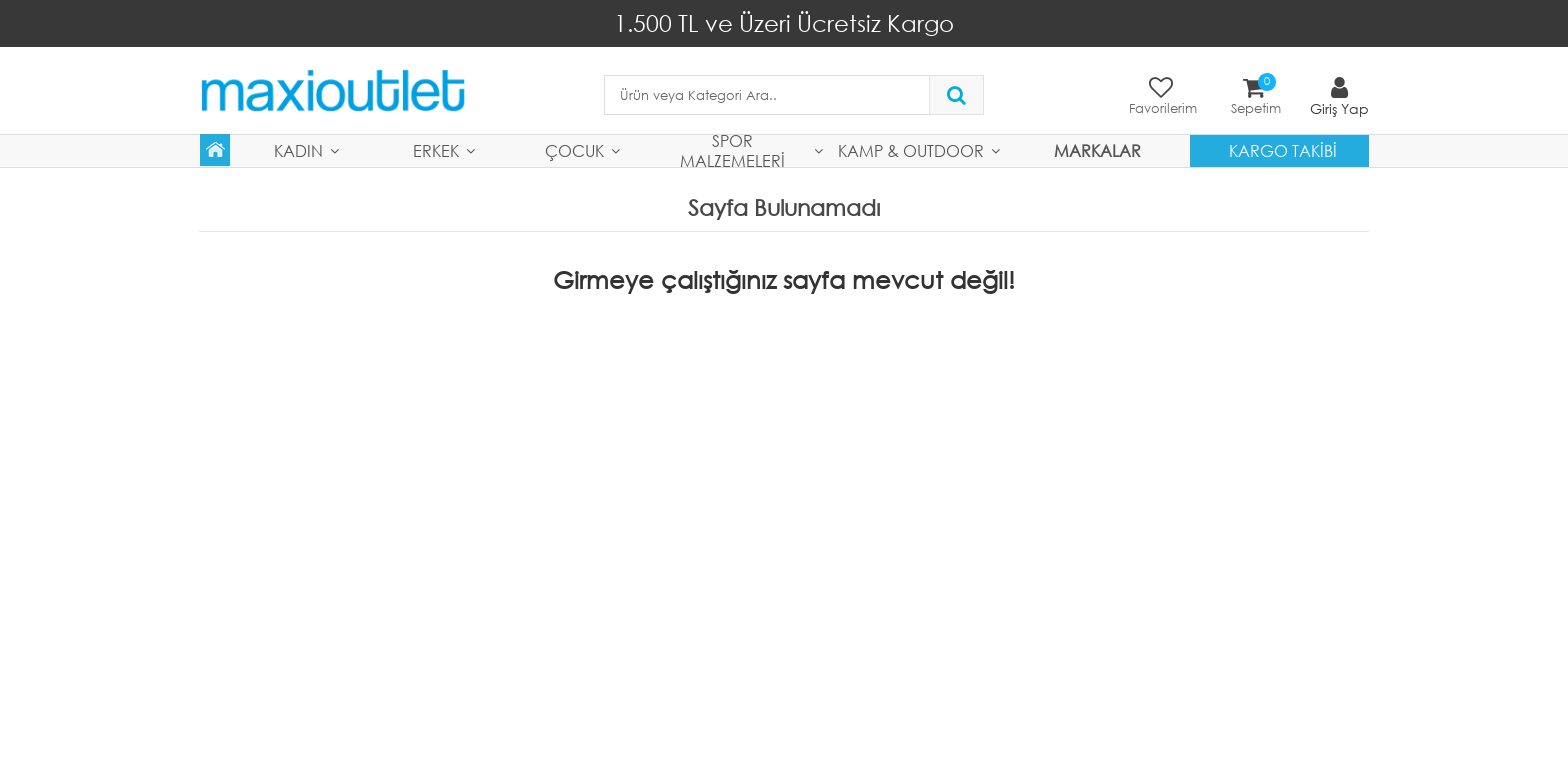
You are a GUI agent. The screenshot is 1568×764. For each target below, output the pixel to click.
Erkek (436, 150)
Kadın (298, 150)
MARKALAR (1097, 150)
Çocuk (574, 150)
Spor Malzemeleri (732, 151)
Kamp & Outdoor (911, 150)
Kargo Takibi (1283, 150)
